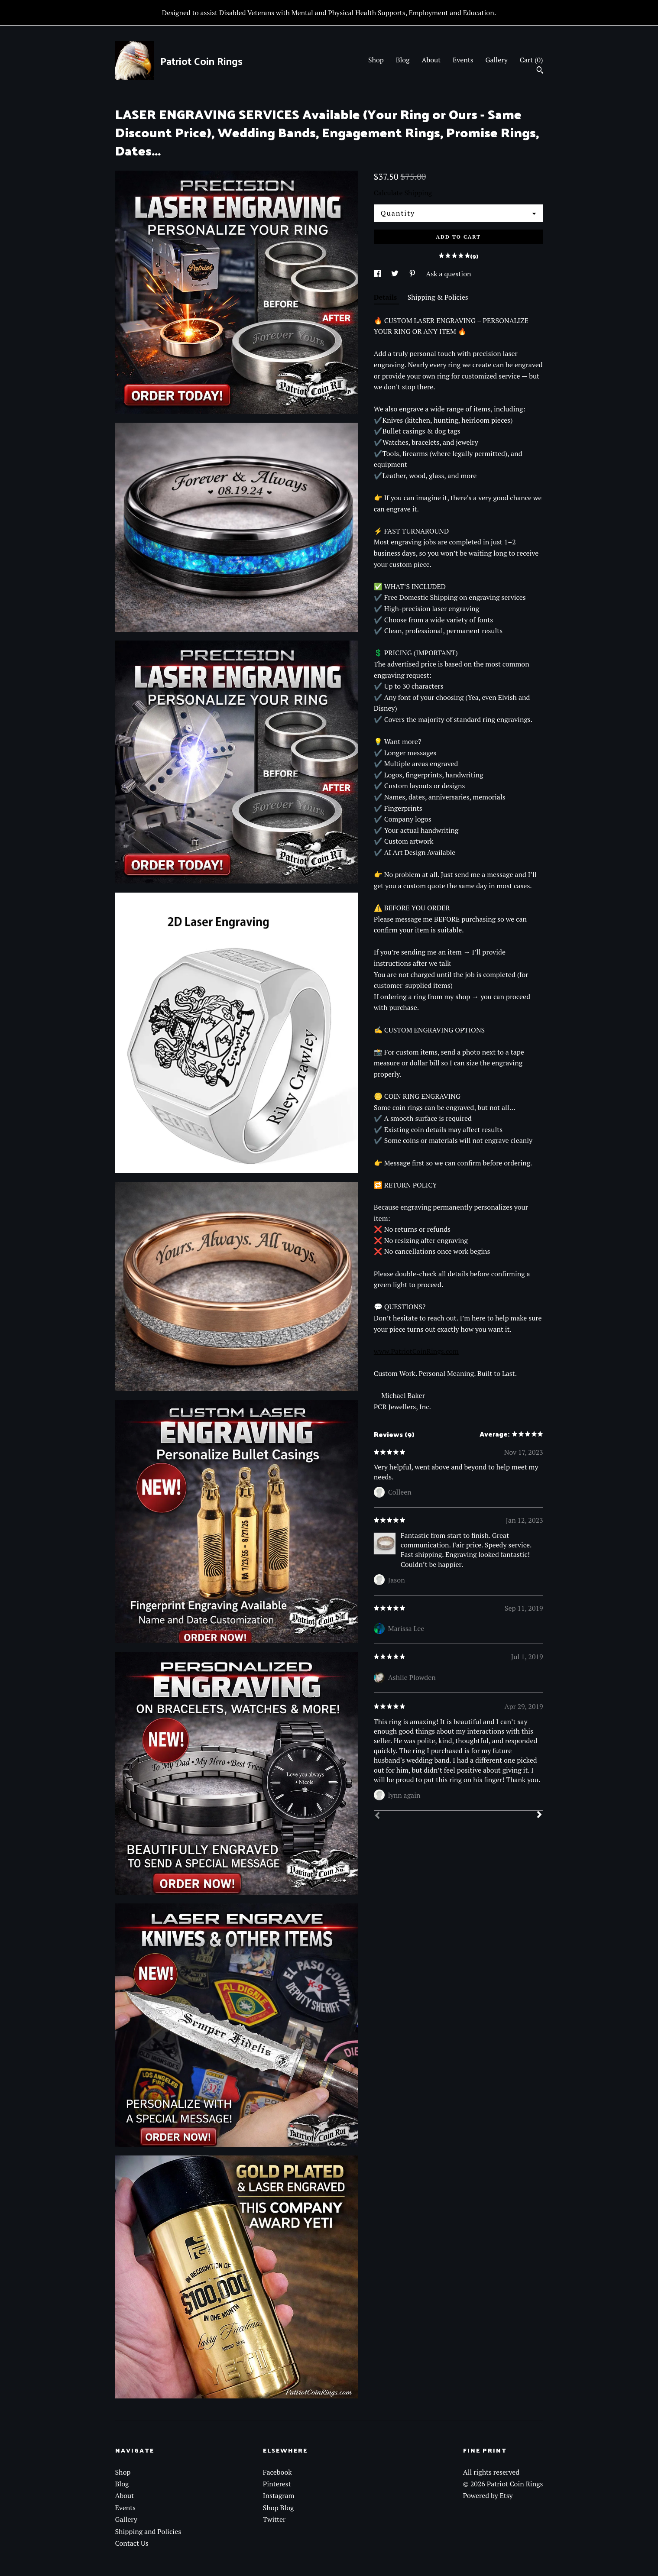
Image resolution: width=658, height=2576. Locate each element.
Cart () (531, 60)
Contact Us (132, 2543)
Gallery (496, 60)
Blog (403, 60)
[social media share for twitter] (395, 273)
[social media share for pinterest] (413, 273)
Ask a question (448, 273)
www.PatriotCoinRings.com (416, 1351)
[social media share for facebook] (378, 273)
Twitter (274, 2519)
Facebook (277, 2472)
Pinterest (277, 2484)
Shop (376, 60)
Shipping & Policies (438, 297)
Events (463, 60)
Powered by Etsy (488, 2495)
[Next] (539, 1815)
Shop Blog (278, 2507)
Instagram (279, 2495)
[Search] (540, 71)
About (431, 60)
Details (386, 297)
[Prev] (377, 1816)
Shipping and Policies (148, 2531)
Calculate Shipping (403, 192)
